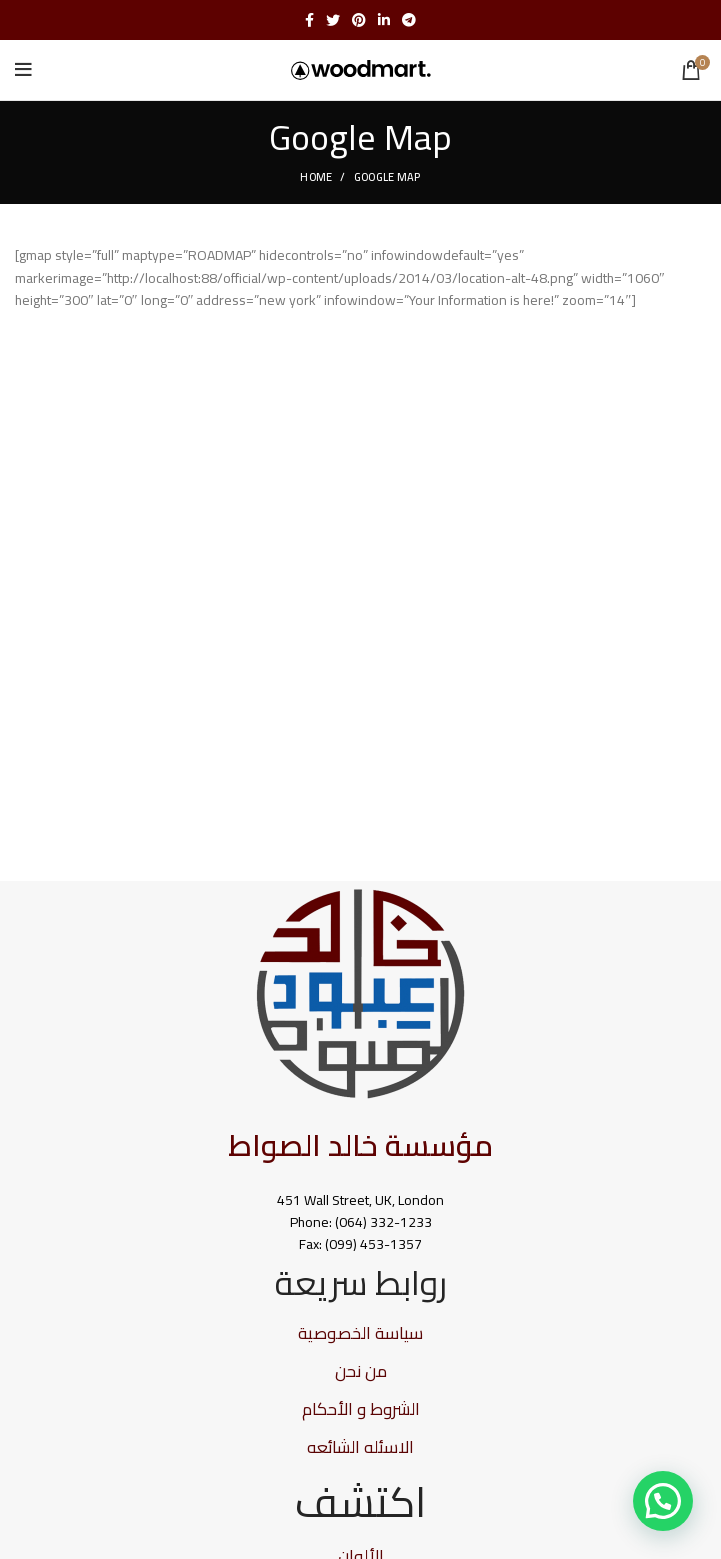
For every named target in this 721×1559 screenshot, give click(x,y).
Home (316, 177)
